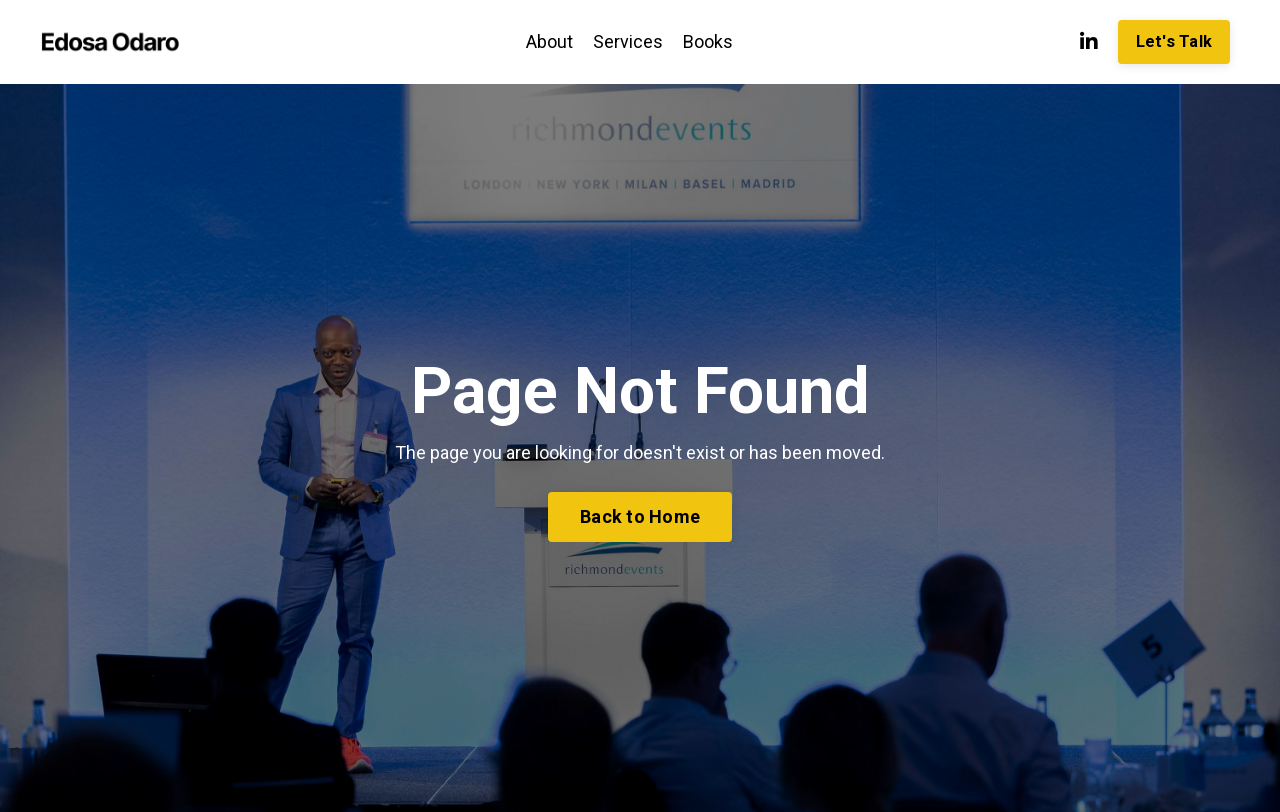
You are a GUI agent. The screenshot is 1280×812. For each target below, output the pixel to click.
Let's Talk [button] (1174, 41)
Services (628, 41)
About (549, 41)
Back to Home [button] (640, 516)
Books (708, 41)
